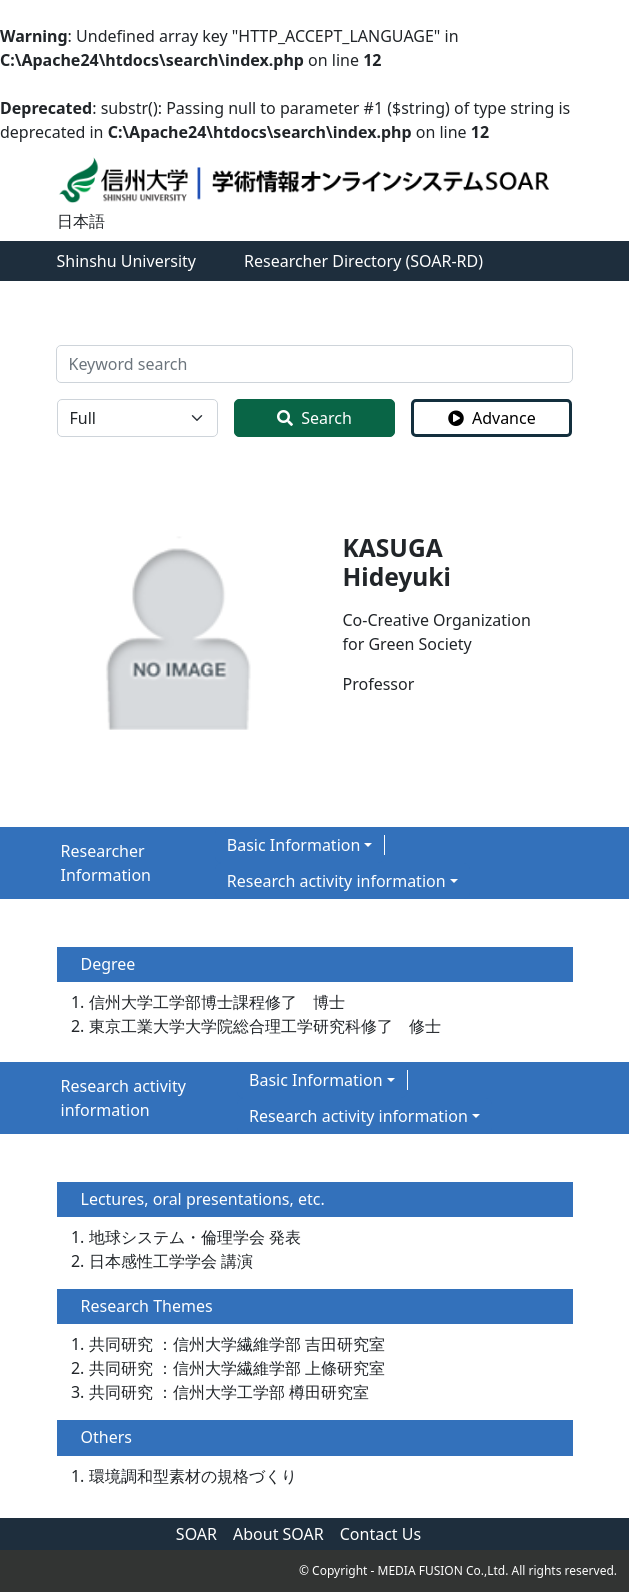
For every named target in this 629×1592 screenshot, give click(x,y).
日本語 (81, 221)
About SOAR (278, 1534)
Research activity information (336, 881)
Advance (492, 418)
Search (314, 418)
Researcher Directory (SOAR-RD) (363, 261)
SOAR (196, 1534)
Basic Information (294, 845)
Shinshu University (127, 261)
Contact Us (380, 1534)
